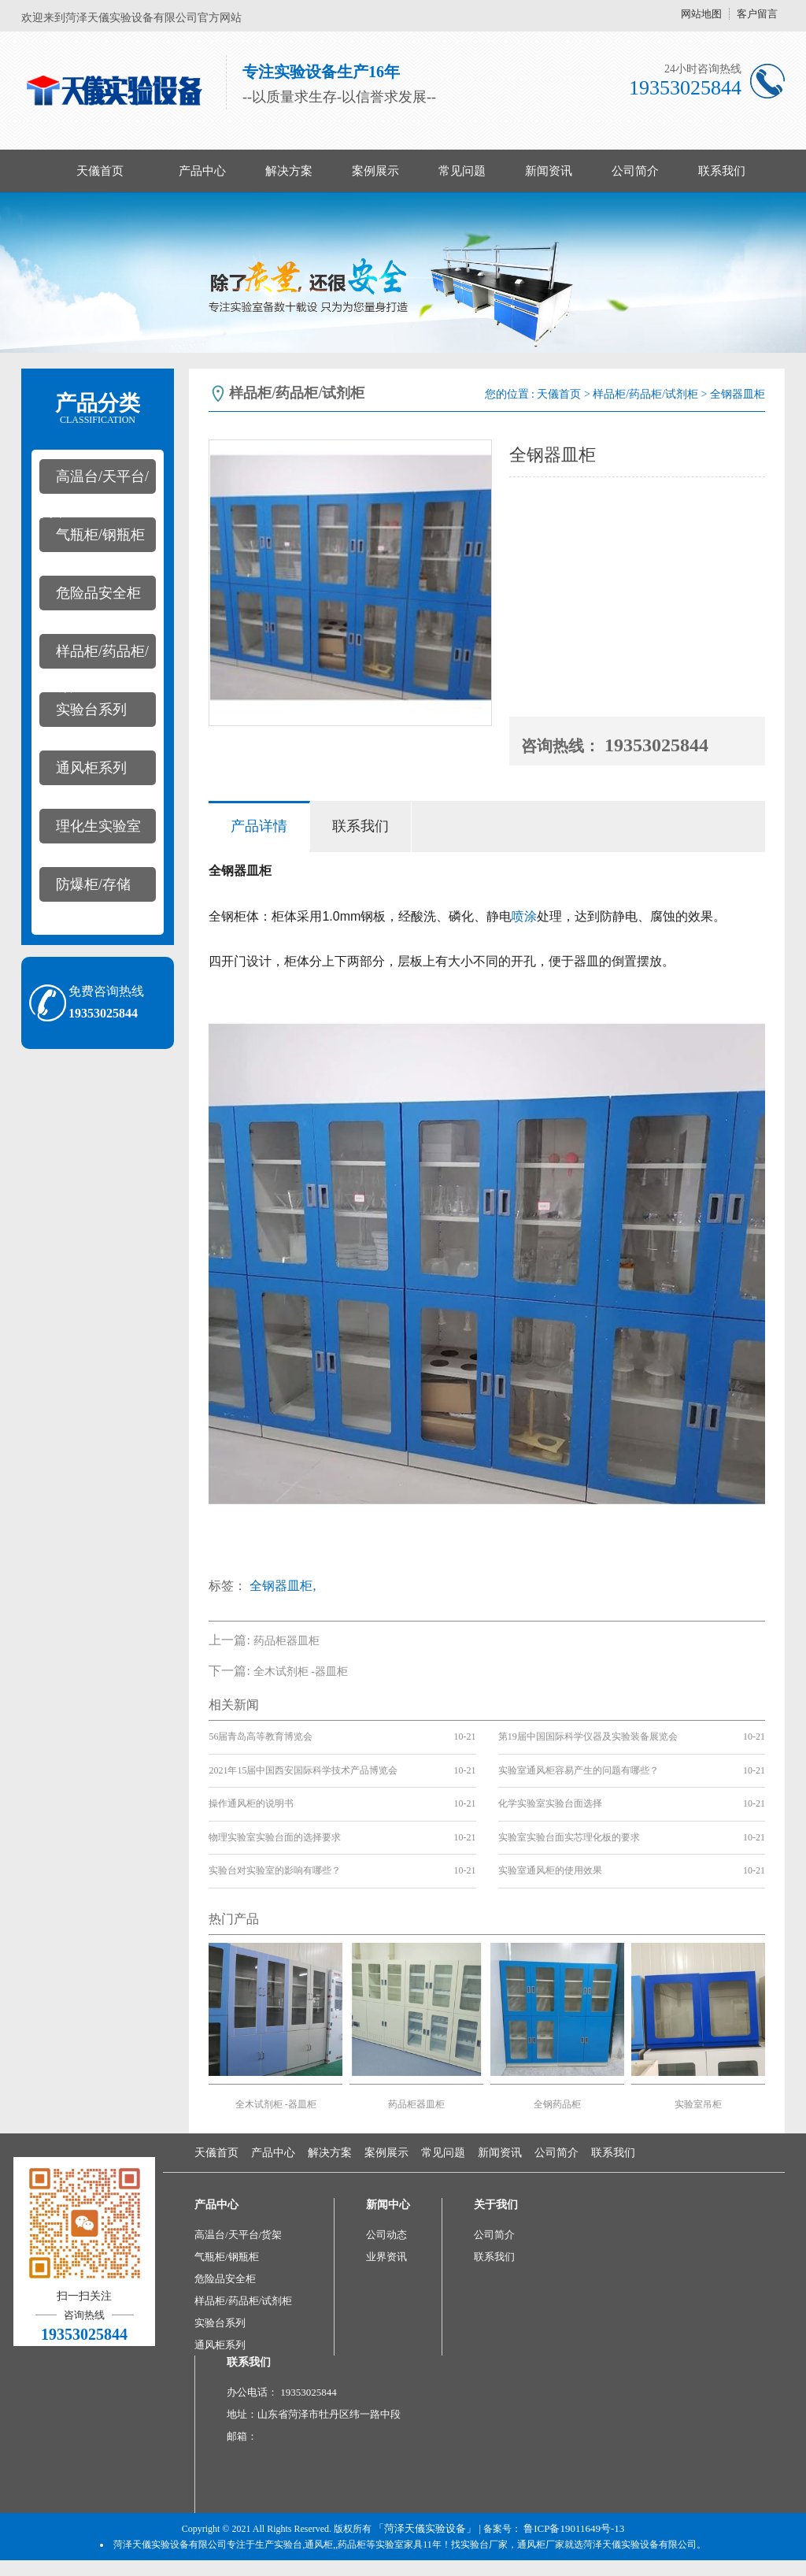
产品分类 (97, 408)
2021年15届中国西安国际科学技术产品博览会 (303, 1770)
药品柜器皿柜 (286, 1641)
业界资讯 (386, 2257)
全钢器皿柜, (283, 1585)
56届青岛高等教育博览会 (260, 1736)
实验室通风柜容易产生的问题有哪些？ (578, 1770)
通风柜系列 (91, 768)
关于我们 (496, 2205)
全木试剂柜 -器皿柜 (300, 1671)
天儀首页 (100, 171)
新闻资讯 (548, 171)
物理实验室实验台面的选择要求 (275, 1837)
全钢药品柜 (557, 2104)
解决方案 (288, 171)
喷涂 (524, 916)
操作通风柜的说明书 (251, 1803)
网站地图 (701, 14)
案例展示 (375, 171)
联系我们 (721, 171)
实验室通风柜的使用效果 (550, 1870)
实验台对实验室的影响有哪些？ (275, 1870)
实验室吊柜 (698, 2104)
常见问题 (462, 171)
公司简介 (635, 171)
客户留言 (757, 14)
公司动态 (386, 2235)
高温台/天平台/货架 (94, 481)
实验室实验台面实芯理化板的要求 (569, 1837)
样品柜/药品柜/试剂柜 (94, 656)
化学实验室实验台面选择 (550, 1803)
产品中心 (202, 171)
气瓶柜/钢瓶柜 (100, 535)
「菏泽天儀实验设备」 (425, 2528)
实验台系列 (91, 709)
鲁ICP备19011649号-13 (573, 2528)
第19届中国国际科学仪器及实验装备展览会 (588, 1736)
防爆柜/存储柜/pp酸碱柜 (85, 889)
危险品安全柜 (98, 593)
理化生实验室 (98, 826)
